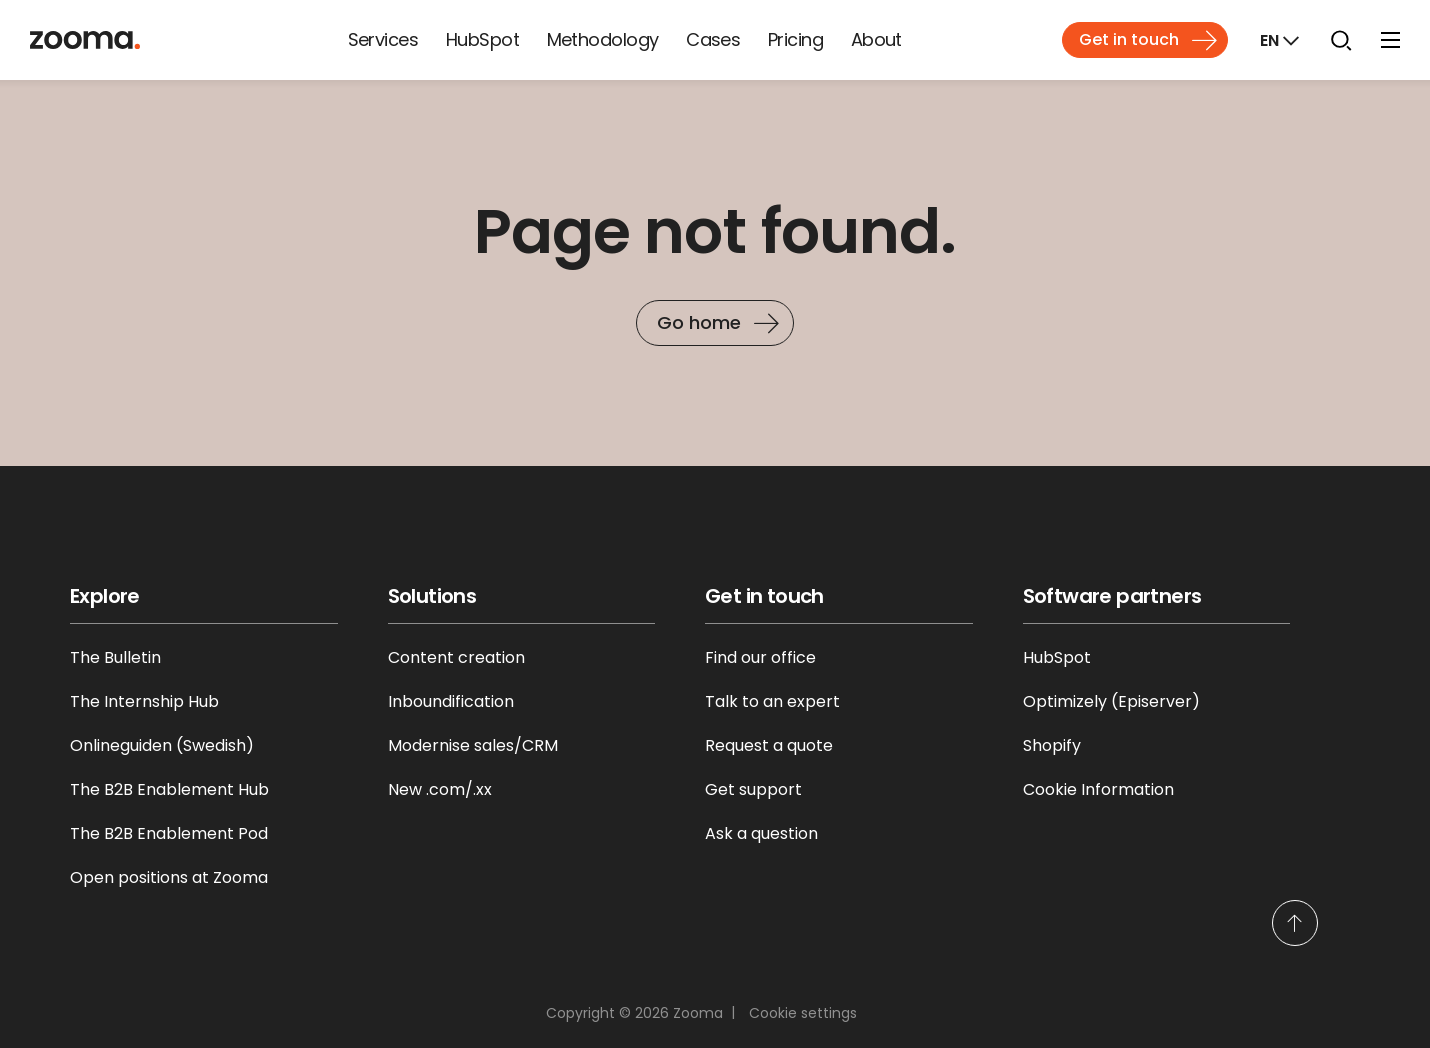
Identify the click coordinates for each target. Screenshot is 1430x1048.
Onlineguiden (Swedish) (162, 745)
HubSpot (482, 39)
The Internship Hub (144, 701)
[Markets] (1277, 40)
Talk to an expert (772, 701)
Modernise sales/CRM (473, 745)
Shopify (1052, 745)
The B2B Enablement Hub (169, 789)
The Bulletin (115, 657)
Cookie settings (803, 1013)
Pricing (795, 39)
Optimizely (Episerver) (1111, 701)
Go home (699, 322)
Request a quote (769, 745)
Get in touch (1129, 39)
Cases (713, 39)
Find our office (760, 657)
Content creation (456, 657)
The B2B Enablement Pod (169, 833)
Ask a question (761, 833)
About (876, 39)
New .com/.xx (440, 789)
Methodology (603, 39)
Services (383, 39)
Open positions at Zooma (169, 877)
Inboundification (451, 701)
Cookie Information (1098, 789)
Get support (753, 789)
